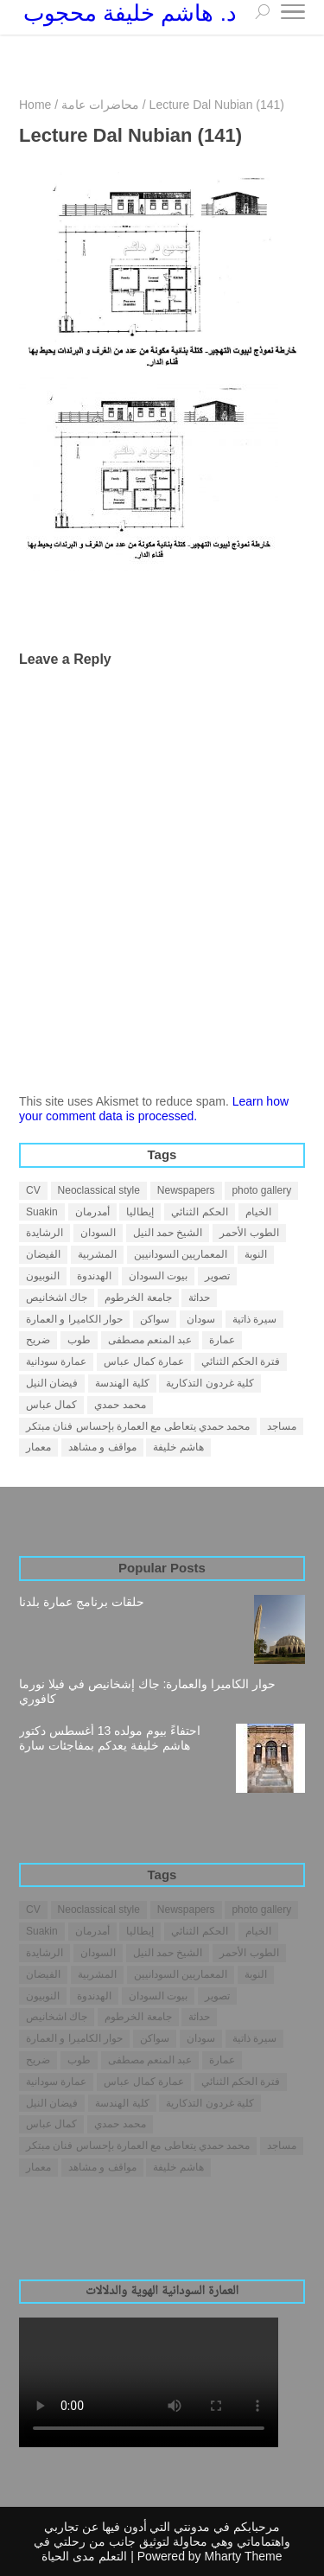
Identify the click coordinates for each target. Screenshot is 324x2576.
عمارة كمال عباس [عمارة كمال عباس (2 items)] (144, 1361)
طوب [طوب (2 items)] (79, 1340)
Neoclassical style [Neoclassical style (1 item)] (99, 1190)
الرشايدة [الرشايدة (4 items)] (44, 1233)
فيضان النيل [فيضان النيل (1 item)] (52, 1383)
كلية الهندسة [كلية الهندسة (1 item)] (122, 1383)
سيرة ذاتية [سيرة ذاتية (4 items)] (254, 1319)
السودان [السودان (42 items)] (98, 1233)
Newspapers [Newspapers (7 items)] (186, 1190)
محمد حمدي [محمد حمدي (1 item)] (119, 1405)
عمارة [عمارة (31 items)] (222, 1340)
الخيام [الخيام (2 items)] (258, 1212)
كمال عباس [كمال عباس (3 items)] (51, 1405)
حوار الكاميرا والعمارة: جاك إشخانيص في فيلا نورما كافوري (147, 1691)
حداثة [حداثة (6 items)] (199, 1297)
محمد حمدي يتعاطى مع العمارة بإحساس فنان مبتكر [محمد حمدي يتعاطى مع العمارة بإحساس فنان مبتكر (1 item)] (138, 1426)
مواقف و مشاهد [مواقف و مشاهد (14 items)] (102, 1447)
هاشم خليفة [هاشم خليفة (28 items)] (178, 1447)
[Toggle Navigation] (293, 15)
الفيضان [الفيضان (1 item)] (43, 1254)
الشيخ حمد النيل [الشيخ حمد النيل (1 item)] (168, 1233)
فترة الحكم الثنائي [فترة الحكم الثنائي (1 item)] (241, 1361)
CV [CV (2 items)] (33, 1190)
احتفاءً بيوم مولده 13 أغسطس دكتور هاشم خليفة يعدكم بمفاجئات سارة (109, 1738)
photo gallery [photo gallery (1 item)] (261, 1190)
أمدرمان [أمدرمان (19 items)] (92, 1212)
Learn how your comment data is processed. (154, 1108)
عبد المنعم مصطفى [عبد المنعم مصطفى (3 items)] (150, 1340)
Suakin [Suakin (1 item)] (42, 1212)
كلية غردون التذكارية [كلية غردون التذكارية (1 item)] (210, 1383)
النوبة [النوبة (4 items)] (256, 1254)
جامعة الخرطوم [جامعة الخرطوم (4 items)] (138, 1297)
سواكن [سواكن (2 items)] (154, 1319)
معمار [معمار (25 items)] (38, 1447)
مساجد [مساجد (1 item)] (281, 1426)
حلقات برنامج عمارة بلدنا (81, 1602)
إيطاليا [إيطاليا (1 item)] (140, 1212)
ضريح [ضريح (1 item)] (38, 1340)
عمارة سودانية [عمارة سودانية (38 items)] (56, 1361)
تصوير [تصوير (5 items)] (217, 1276)
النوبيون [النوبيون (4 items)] (43, 1276)
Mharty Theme (244, 2556)
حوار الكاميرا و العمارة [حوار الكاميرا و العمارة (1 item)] (74, 1319)
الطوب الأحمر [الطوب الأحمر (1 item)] (248, 1233)
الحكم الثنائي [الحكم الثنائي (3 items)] (199, 1212)
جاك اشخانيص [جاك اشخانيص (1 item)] (56, 1297)
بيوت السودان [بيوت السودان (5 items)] (158, 1276)
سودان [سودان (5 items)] (201, 1319)
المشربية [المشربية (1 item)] (97, 1254)
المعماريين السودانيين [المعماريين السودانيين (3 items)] (180, 1254)
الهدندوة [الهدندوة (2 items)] (94, 1276)
